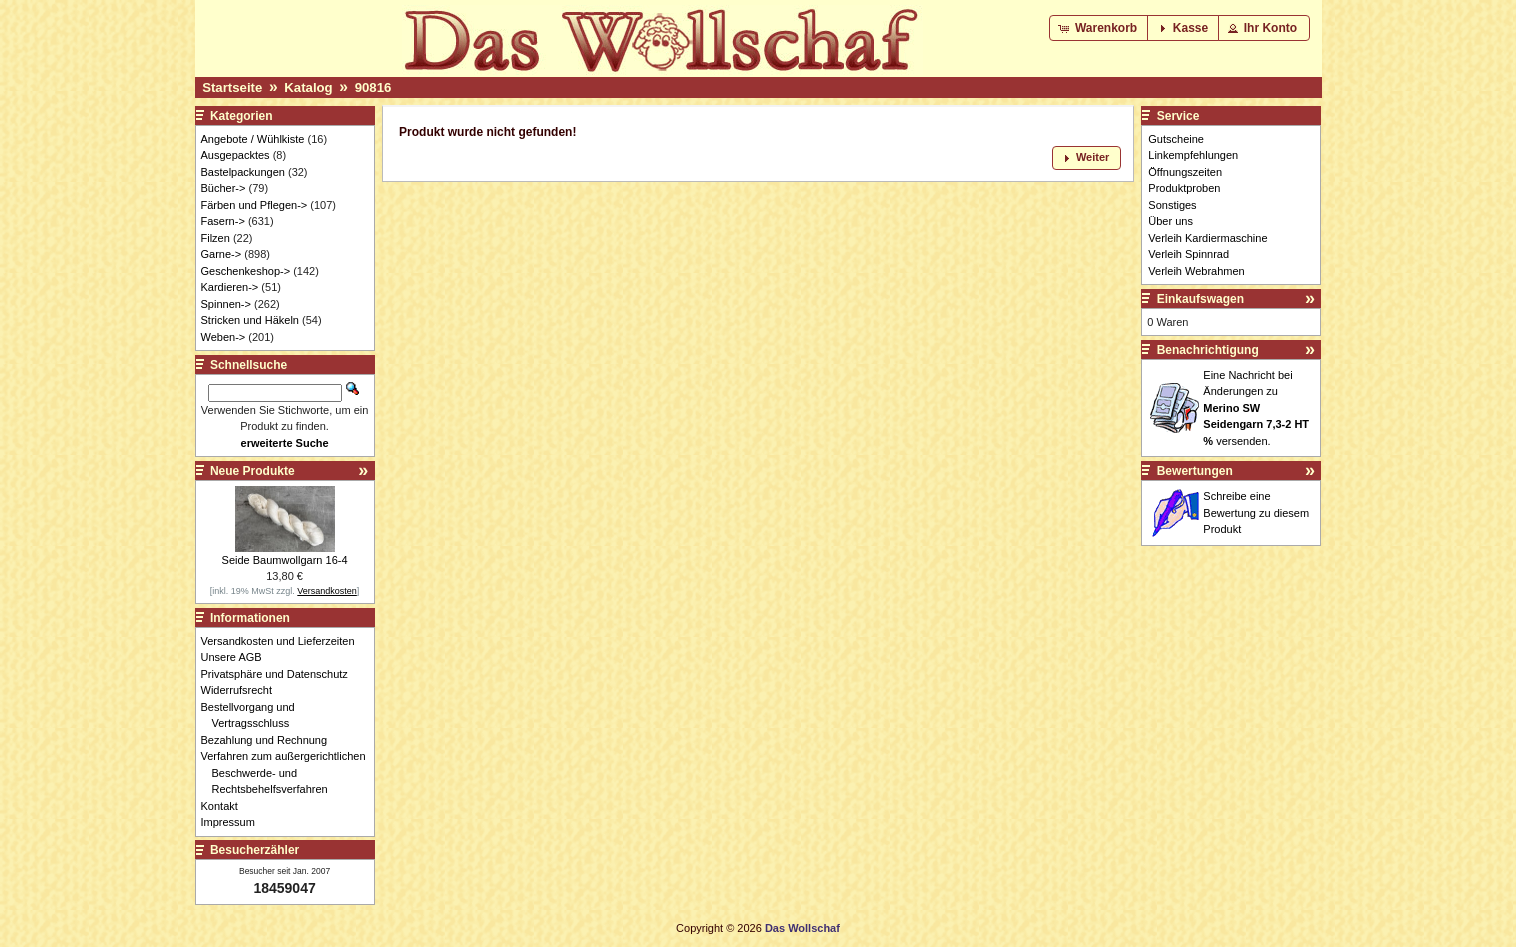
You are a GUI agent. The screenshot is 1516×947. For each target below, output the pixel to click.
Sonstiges (1172, 205)
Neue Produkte (252, 471)
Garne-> (221, 254)
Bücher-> (223, 188)
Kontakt (225, 806)
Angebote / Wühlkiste (253, 139)
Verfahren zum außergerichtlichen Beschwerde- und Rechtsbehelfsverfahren (289, 772)
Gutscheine (1176, 139)
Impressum (233, 822)
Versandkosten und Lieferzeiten (283, 641)
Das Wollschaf (802, 928)
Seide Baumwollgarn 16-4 (285, 560)
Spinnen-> (226, 304)
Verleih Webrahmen (1196, 271)
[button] (1099, 28)
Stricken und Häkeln (250, 320)
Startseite (232, 87)
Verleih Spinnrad (1188, 254)
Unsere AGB (237, 657)
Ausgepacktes (235, 155)
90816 (373, 87)
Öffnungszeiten (1185, 172)
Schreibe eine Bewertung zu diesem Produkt (1256, 512)
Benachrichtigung (1208, 350)
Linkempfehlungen (1193, 155)
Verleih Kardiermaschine (1207, 238)
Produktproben (1184, 188)
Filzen (215, 238)
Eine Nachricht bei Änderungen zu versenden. (1256, 408)
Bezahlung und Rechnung (270, 740)
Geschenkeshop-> (246, 271)
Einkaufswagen (1200, 299)
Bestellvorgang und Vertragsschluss (253, 715)
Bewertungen (1195, 471)
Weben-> (223, 337)
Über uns (1170, 221)
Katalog (308, 87)
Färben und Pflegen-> (254, 205)
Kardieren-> (230, 287)
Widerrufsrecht (242, 690)
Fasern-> (223, 221)
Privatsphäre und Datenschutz (280, 674)
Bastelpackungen (243, 172)
